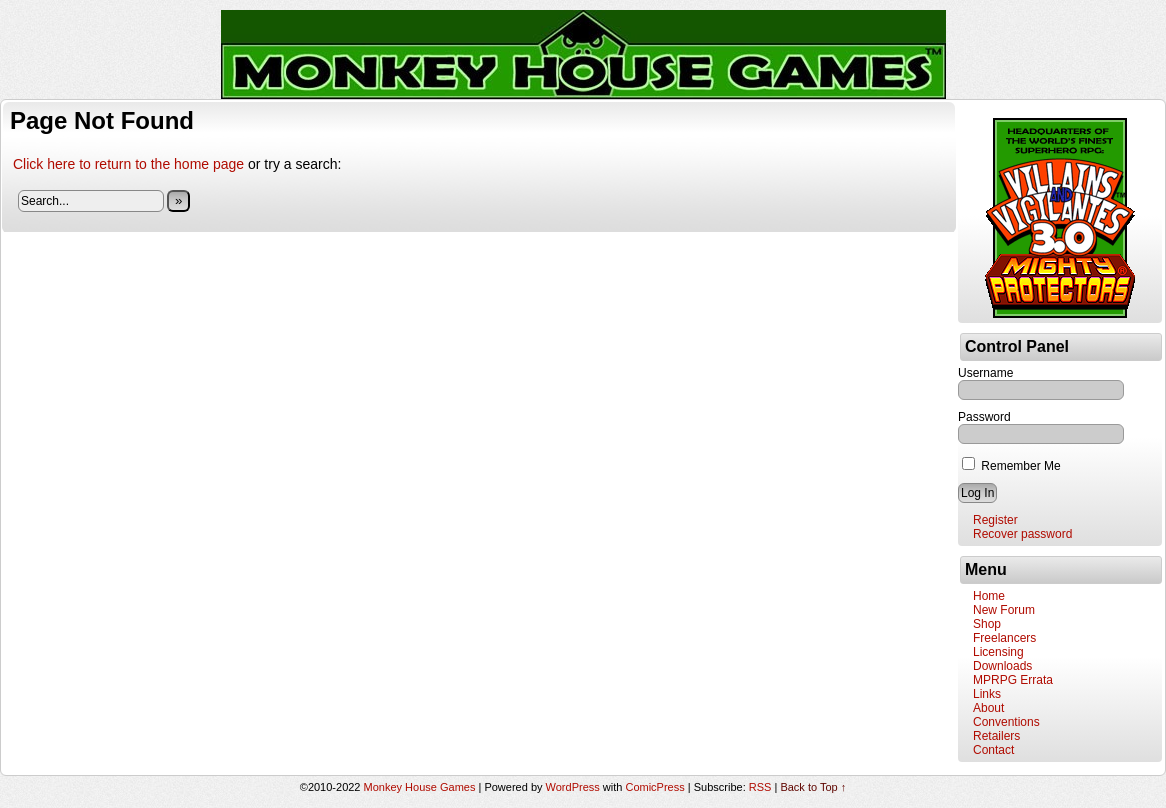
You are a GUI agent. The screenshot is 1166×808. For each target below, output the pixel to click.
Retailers (996, 736)
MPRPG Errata (1013, 680)
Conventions (1006, 722)
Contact (993, 750)
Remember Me (1011, 466)
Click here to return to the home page (128, 164)
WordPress (573, 787)
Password (984, 417)
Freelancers (1004, 638)
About (988, 708)
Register (995, 520)
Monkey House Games (420, 787)
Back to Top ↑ (813, 787)
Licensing (998, 652)
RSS (760, 787)
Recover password (1022, 534)
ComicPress (654, 787)
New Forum (1004, 610)
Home (989, 596)
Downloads (1002, 666)
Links (987, 694)
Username (985, 373)
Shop (987, 624)
